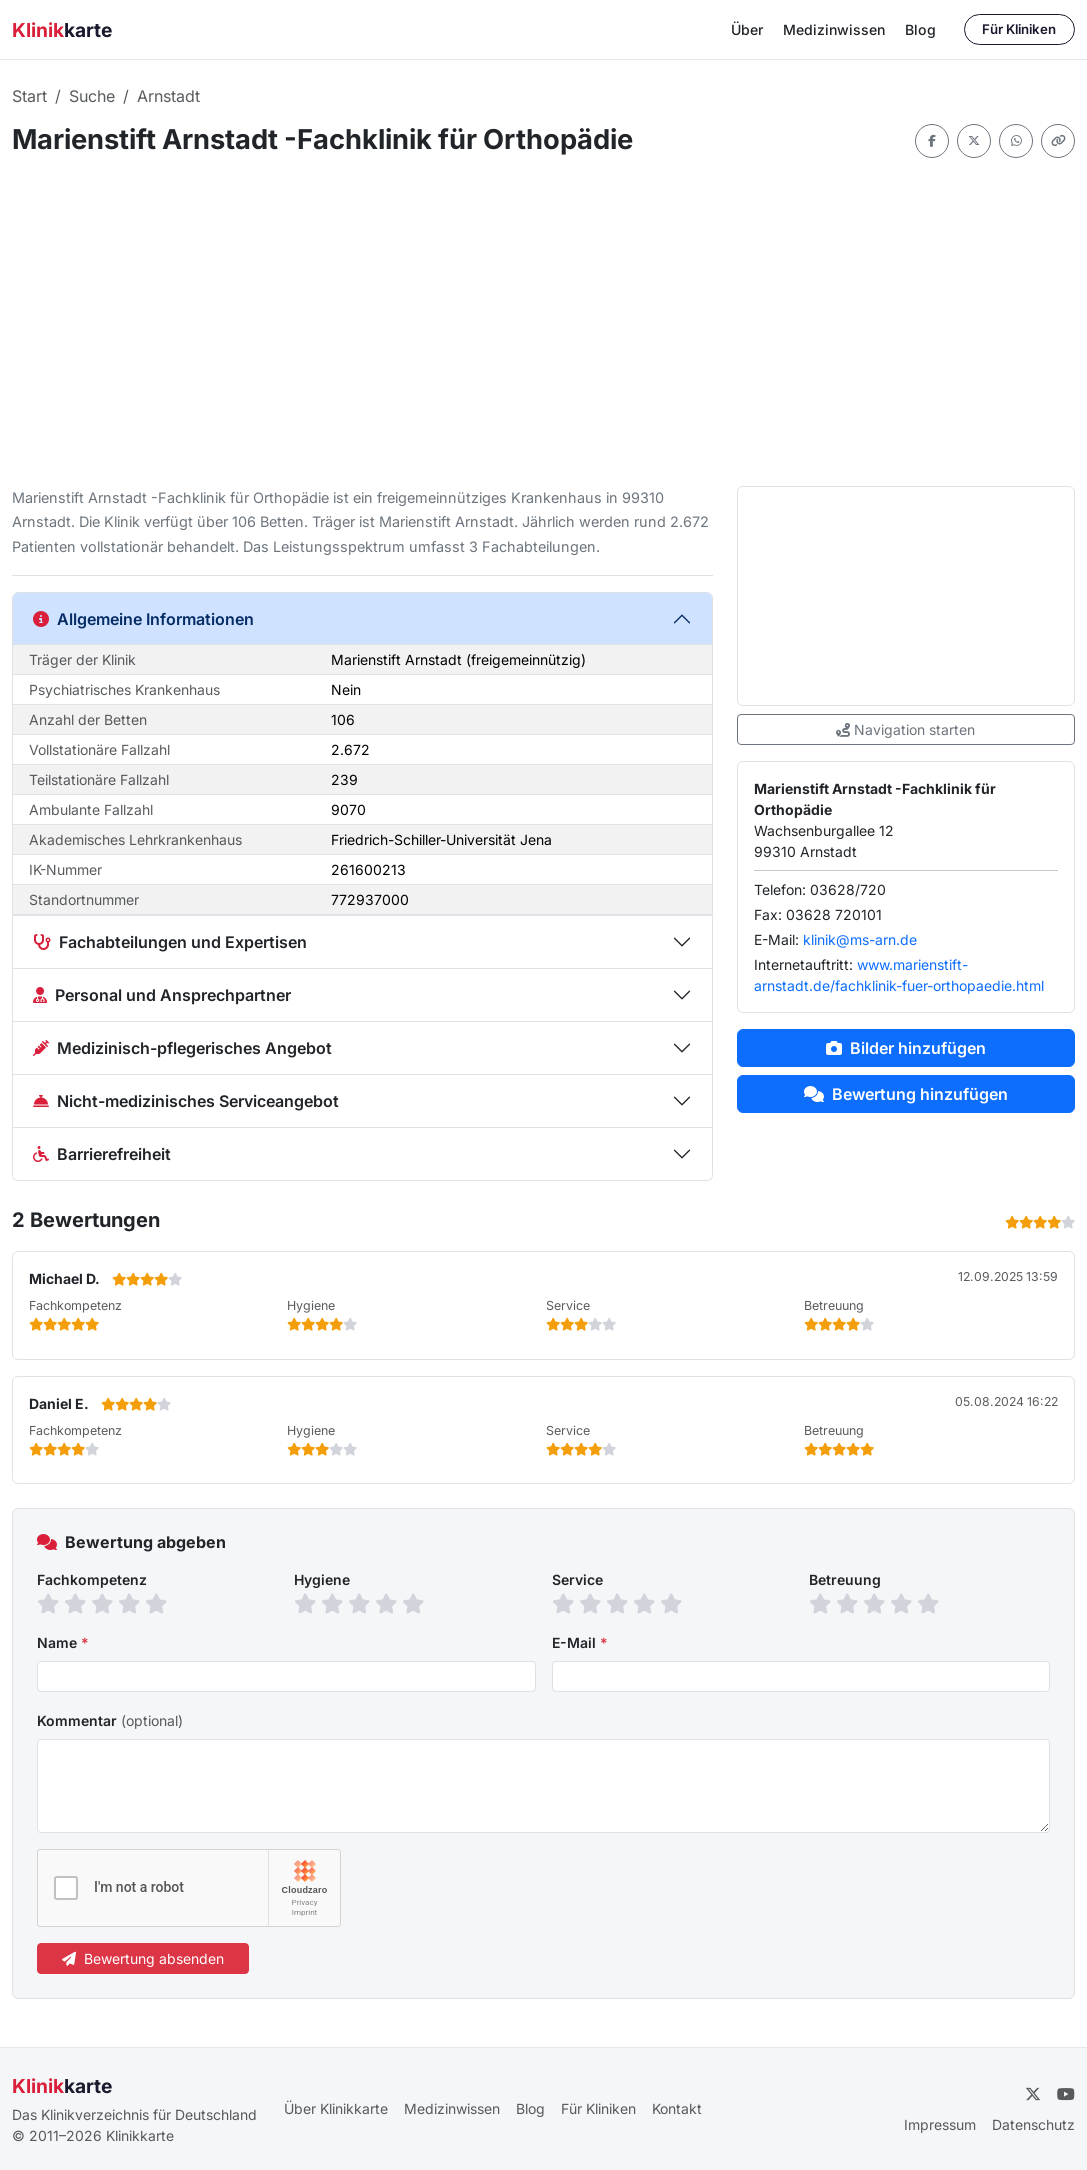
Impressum (940, 2124)
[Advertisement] (543, 322)
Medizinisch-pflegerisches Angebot (182, 1048)
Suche (92, 96)
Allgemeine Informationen (143, 619)
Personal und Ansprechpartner (162, 995)
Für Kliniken (1019, 29)
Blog (920, 29)
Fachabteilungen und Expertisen (170, 942)
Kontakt (677, 2108)
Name (63, 1642)
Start (29, 96)
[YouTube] (1066, 2094)
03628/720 (848, 889)
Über (747, 29)
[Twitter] (1033, 2094)
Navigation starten (905, 729)
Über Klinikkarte (336, 2108)
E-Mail (580, 1642)
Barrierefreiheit (102, 1154)
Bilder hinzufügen (906, 1048)
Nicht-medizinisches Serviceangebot (186, 1101)
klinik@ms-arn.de (860, 939)
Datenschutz (1033, 2124)
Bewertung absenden (143, 1958)
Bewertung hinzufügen (906, 1094)
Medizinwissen (834, 29)
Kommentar (110, 1720)
